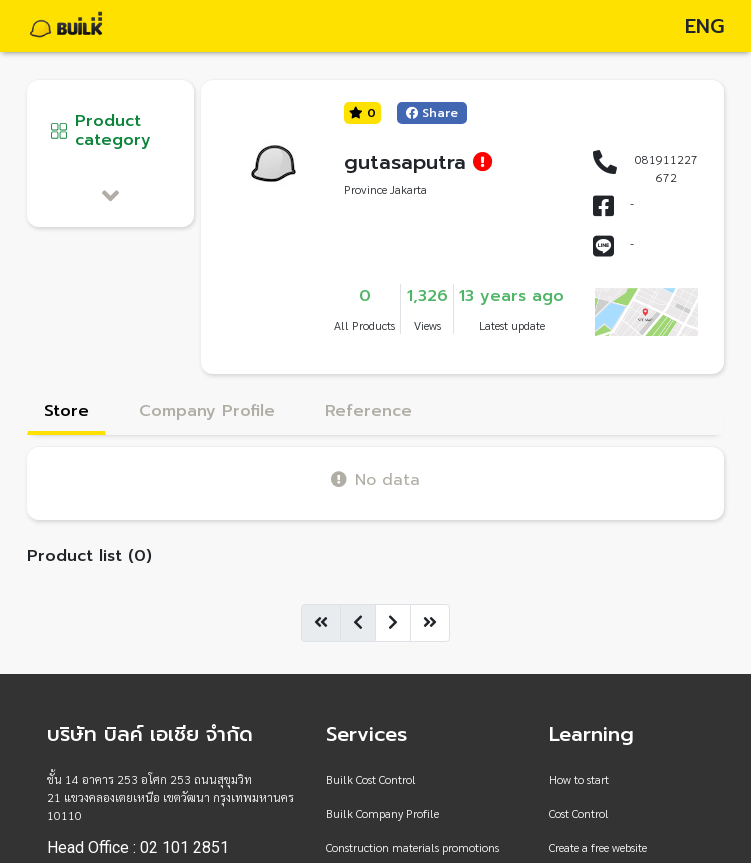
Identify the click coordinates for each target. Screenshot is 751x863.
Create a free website (598, 847)
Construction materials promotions (412, 847)
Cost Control (579, 813)
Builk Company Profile (382, 813)
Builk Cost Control (371, 779)
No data (375, 479)
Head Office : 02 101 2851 (138, 848)
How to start (579, 779)
